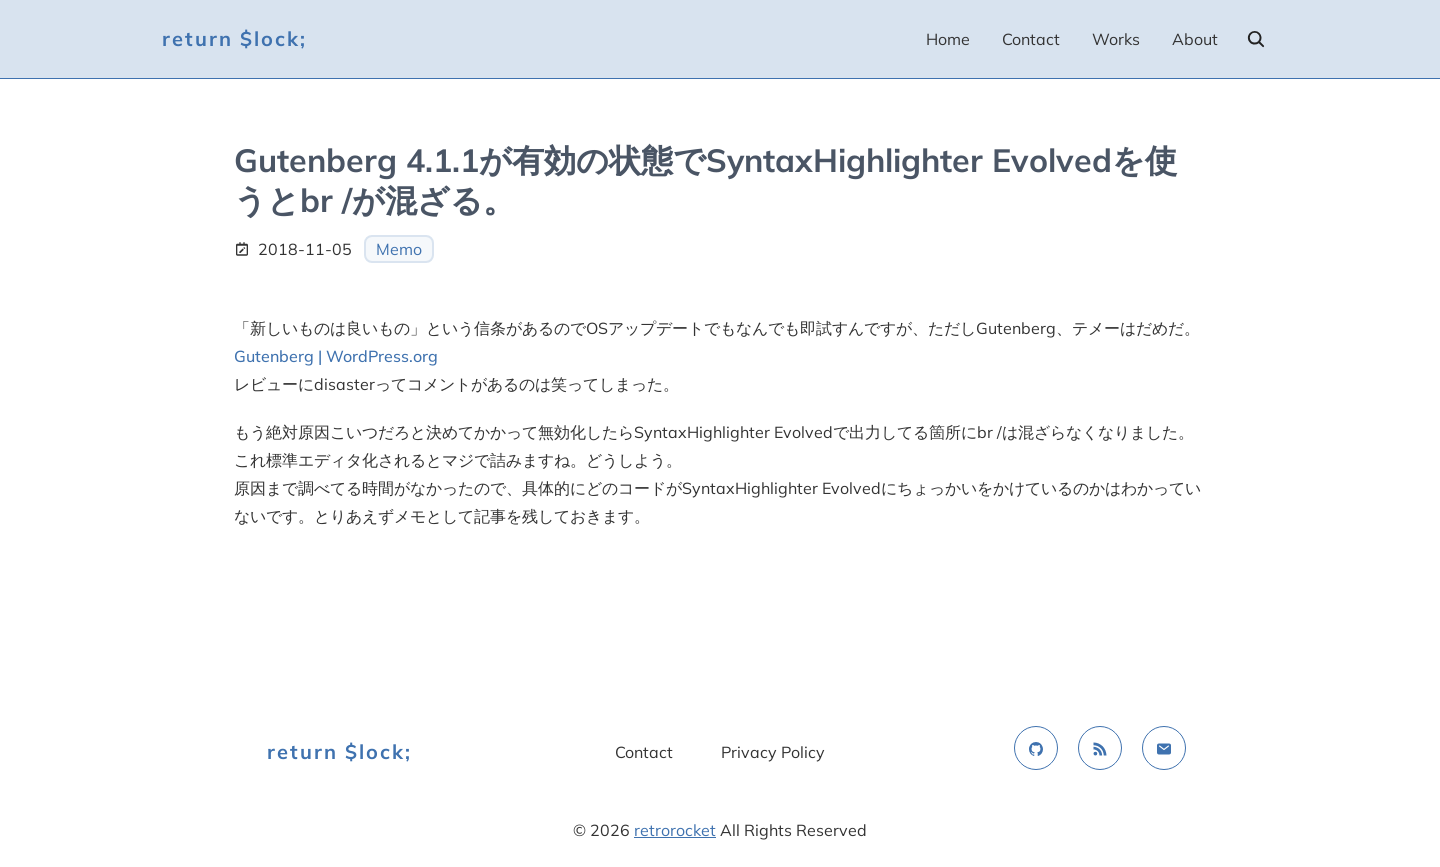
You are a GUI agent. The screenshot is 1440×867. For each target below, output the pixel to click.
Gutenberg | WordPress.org (336, 356)
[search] (1256, 39)
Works (1116, 39)
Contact (1031, 39)
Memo (399, 249)
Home (948, 39)
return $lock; (234, 38)
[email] (1164, 748)
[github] (1036, 748)
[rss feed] (1100, 748)
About (1195, 39)
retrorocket (675, 830)
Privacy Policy (773, 752)
